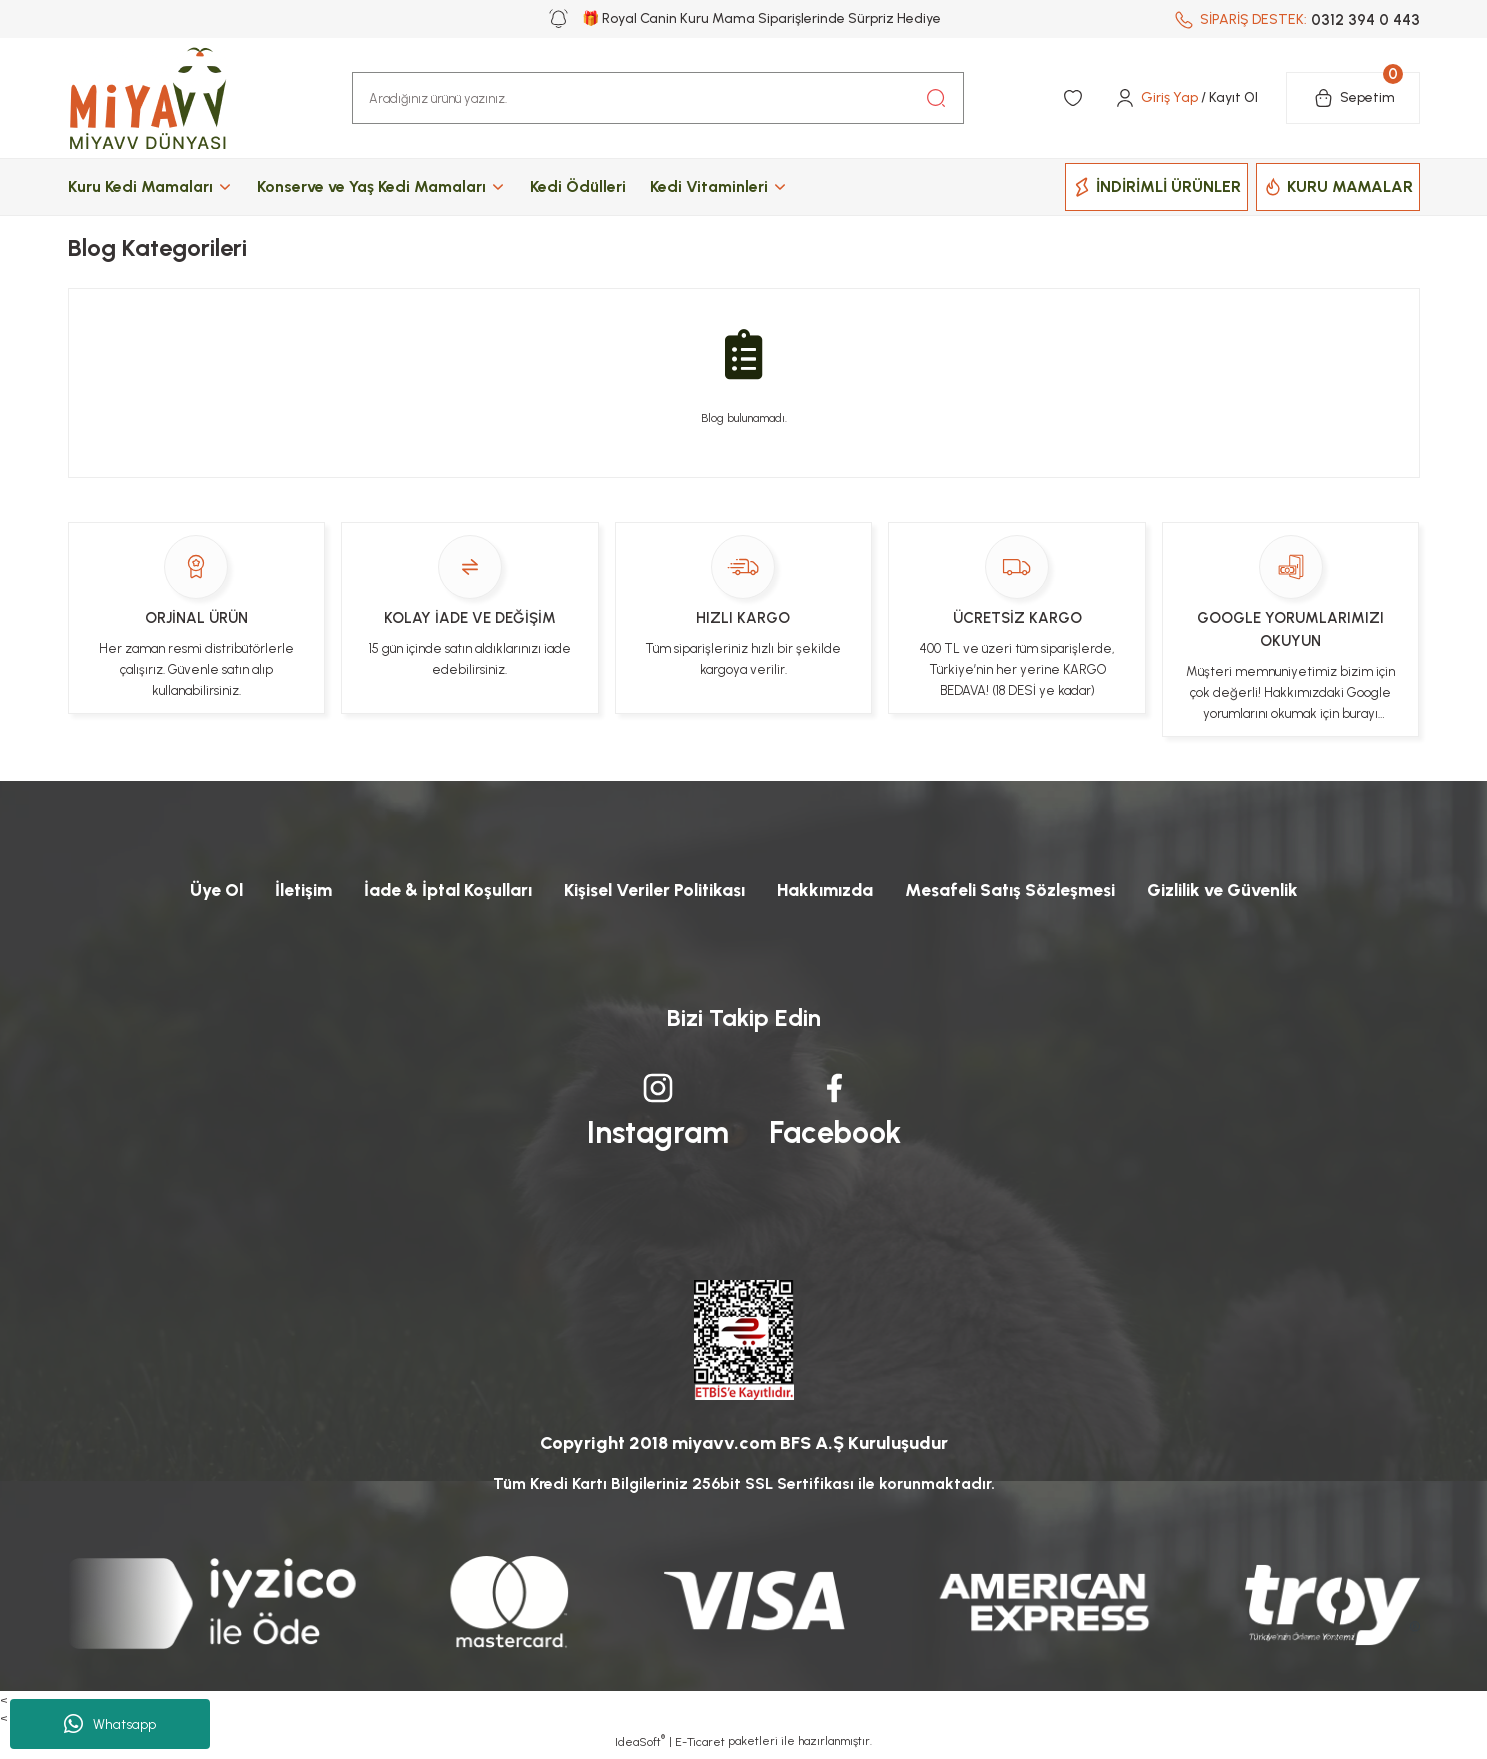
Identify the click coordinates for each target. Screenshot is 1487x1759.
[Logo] (168, 98)
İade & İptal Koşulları (432, 890)
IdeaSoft (640, 1744)
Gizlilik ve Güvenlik (1241, 890)
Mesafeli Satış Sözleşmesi (1019, 890)
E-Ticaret (700, 1745)
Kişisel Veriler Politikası (647, 890)
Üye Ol (192, 890)
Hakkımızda (827, 890)
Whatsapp (110, 1724)
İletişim (282, 890)
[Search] (658, 98)
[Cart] (1353, 98)
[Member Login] (1185, 98)
